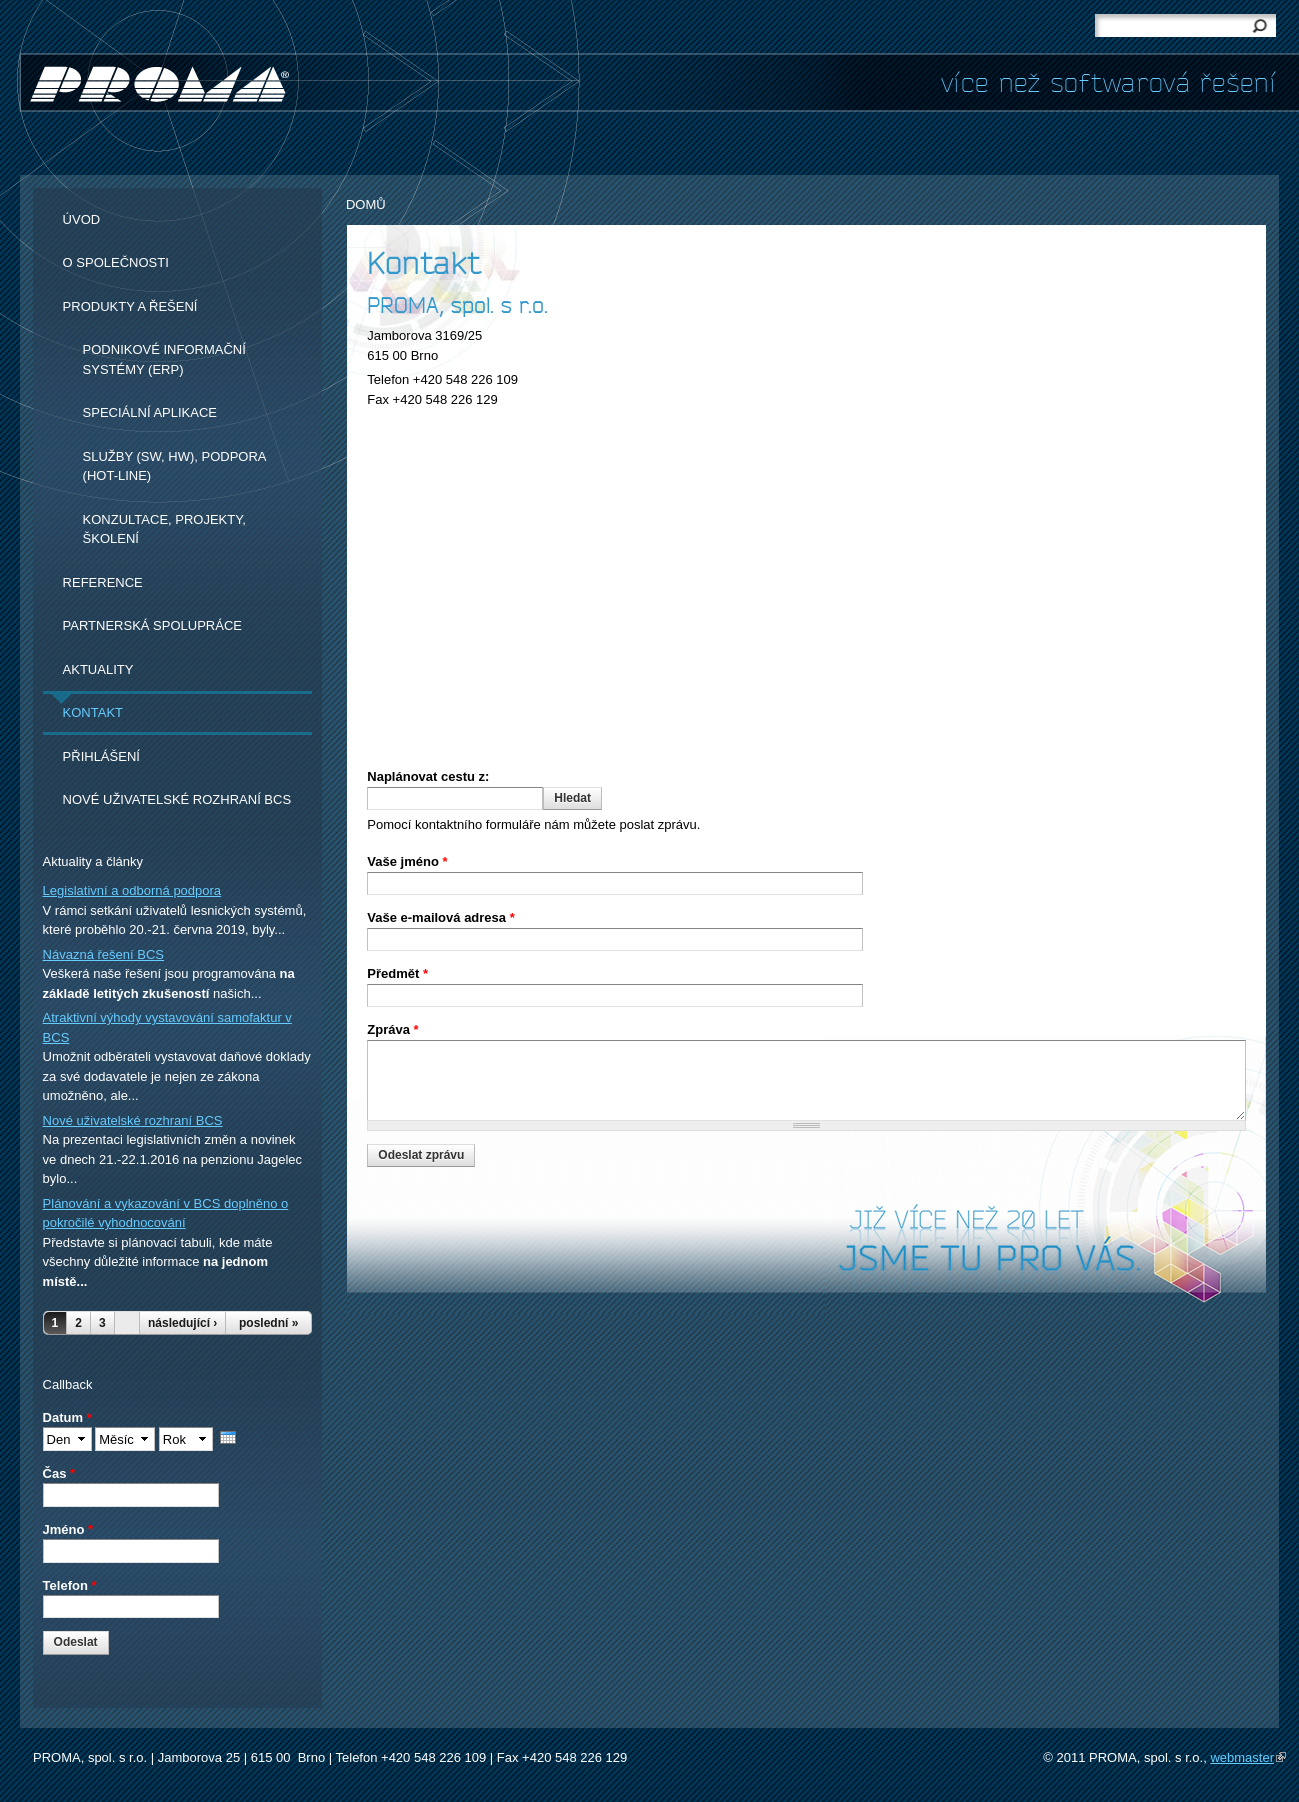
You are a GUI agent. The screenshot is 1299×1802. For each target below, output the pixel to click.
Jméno (68, 1529)
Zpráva (392, 1029)
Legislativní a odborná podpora (132, 890)
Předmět (397, 973)
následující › (182, 1323)
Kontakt (93, 712)
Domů (366, 204)
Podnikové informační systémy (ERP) (164, 359)
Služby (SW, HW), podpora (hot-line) (174, 466)
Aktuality (98, 669)
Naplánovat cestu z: (428, 776)
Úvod (82, 219)
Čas (59, 1473)
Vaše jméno (407, 861)
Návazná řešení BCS (103, 954)
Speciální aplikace (150, 412)
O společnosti (116, 262)
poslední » (268, 1323)
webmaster (1248, 1757)
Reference (103, 582)
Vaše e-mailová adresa (440, 917)
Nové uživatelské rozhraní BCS (177, 799)
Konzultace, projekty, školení (164, 529)
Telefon (70, 1585)
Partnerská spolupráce (152, 625)
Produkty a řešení (130, 306)
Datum (67, 1417)
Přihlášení (101, 756)
